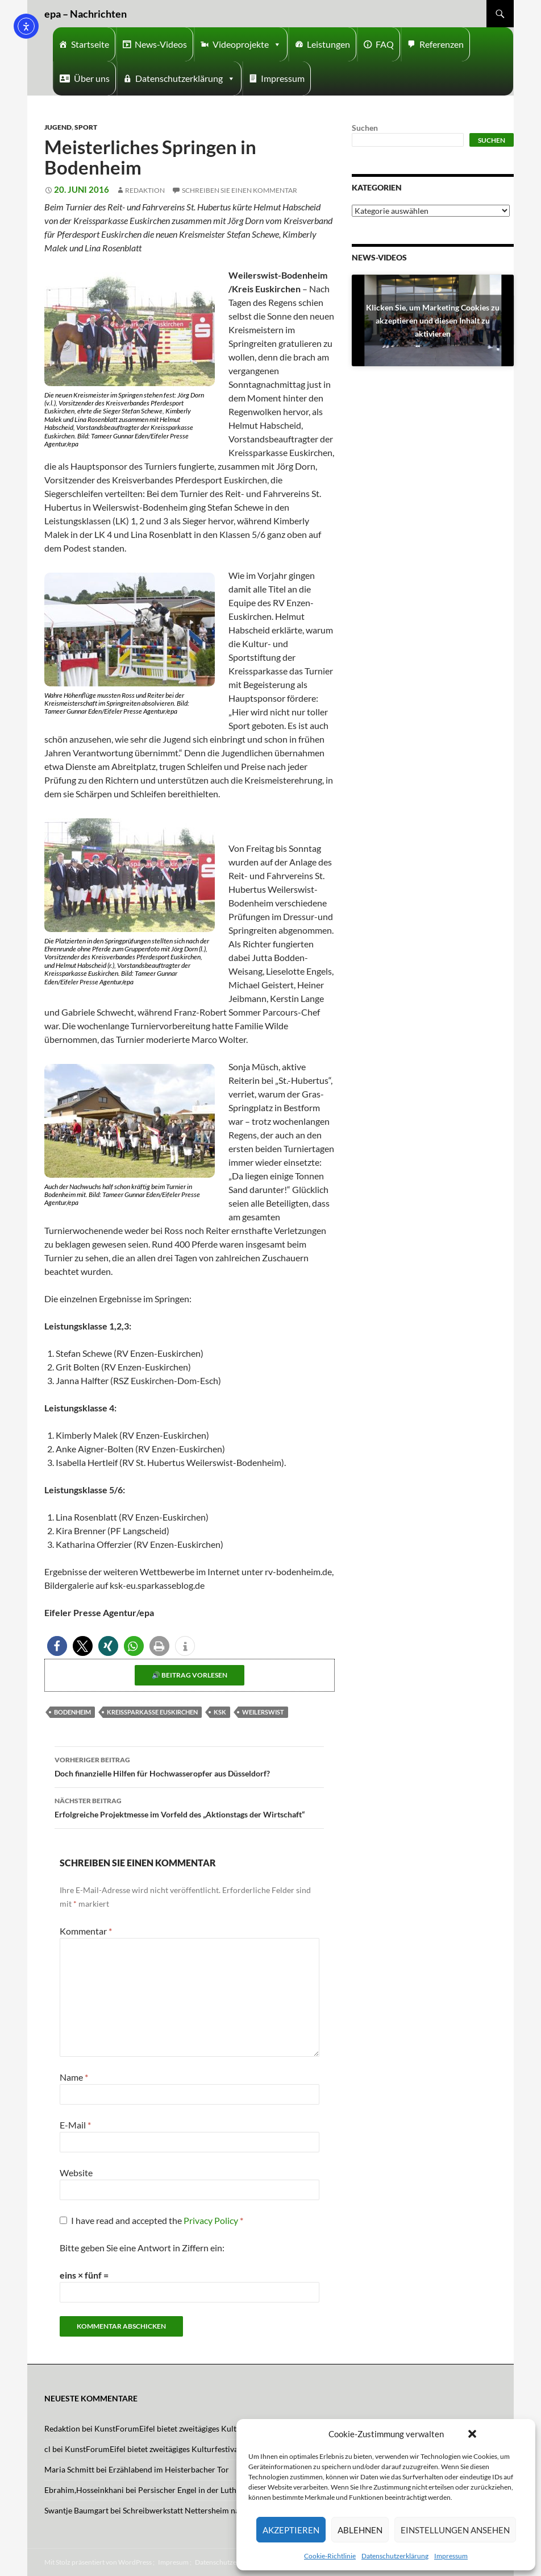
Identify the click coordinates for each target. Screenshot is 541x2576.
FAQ (385, 44)
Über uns (92, 78)
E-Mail (75, 2124)
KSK (220, 1712)
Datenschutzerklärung (394, 2556)
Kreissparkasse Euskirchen (152, 1712)
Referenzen (441, 44)
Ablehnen (360, 2530)
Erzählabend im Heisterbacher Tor (169, 2469)
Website (76, 2172)
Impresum (173, 2562)
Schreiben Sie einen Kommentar (239, 190)
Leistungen (328, 44)
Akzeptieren (291, 2530)
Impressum (451, 2556)
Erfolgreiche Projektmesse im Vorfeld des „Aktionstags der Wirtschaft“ (189, 1806)
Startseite (90, 44)
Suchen (365, 127)
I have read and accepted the (151, 2220)
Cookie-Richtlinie (330, 2556)
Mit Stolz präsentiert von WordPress (98, 2562)
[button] (472, 2434)
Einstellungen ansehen (455, 2530)
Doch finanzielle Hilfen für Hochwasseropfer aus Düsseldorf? (189, 1765)
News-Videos (161, 44)
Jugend (58, 127)
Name (74, 2077)
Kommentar (86, 1930)
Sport (85, 127)
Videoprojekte (247, 44)
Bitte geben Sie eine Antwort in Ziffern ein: (142, 2247)
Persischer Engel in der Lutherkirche (202, 2490)
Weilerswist (263, 1712)
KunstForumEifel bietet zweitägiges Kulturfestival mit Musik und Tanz (216, 2428)
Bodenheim (72, 1712)
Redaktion (145, 190)
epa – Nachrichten (85, 13)
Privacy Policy (212, 2220)
